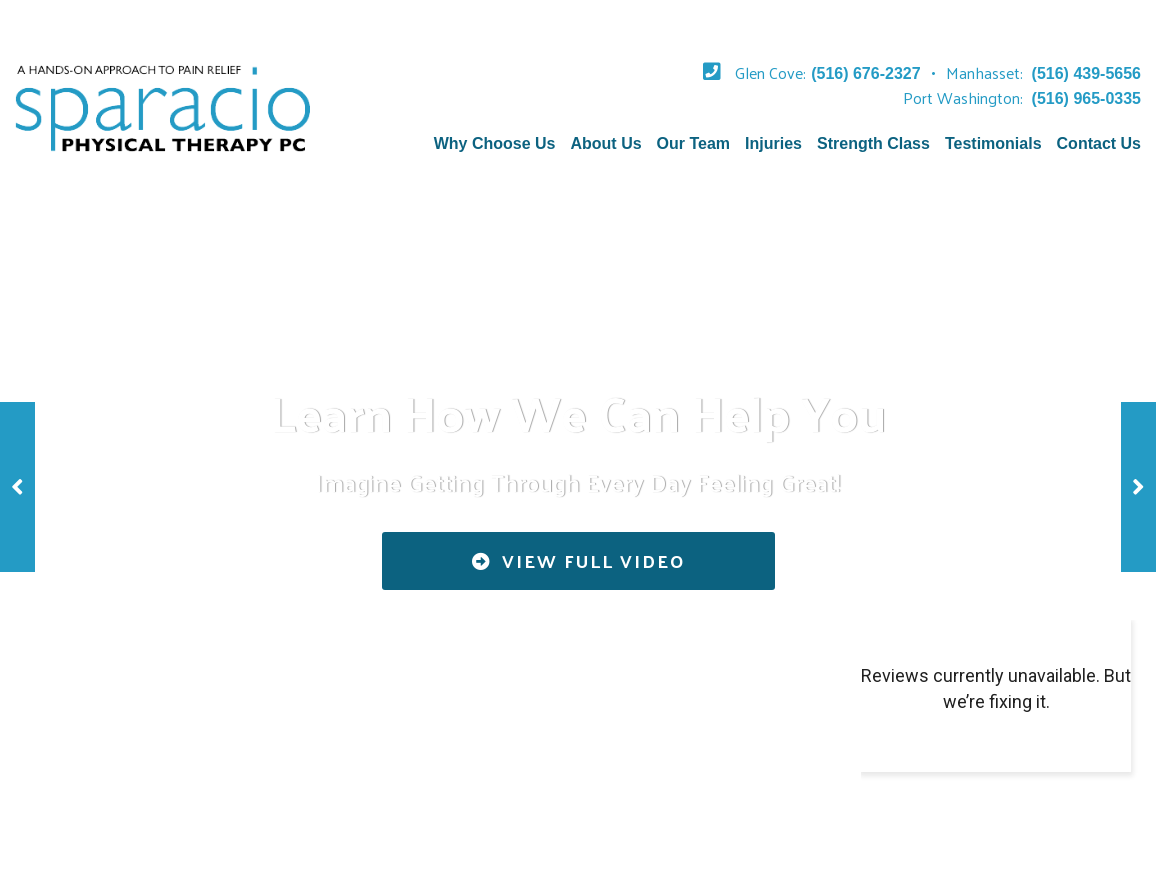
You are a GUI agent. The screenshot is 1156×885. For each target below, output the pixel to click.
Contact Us (1099, 143)
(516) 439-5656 (1086, 73)
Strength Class (873, 143)
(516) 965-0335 (1086, 98)
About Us (605, 143)
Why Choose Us (495, 143)
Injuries (773, 143)
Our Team (694, 143)
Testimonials (993, 143)
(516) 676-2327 (865, 73)
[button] (17, 487)
